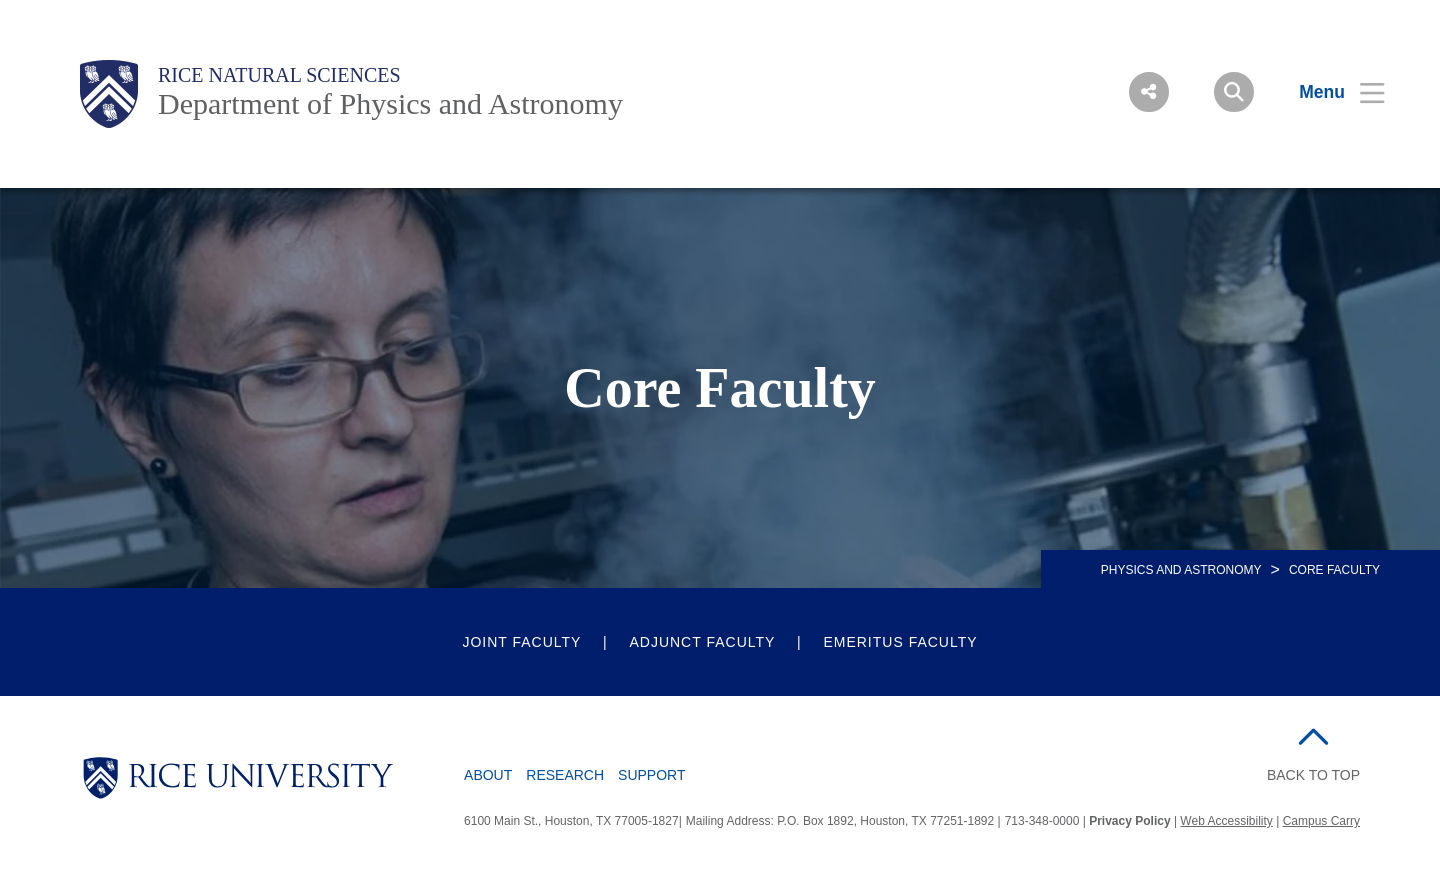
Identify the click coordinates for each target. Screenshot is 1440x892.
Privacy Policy (1129, 821)
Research (565, 775)
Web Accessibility (1226, 821)
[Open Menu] (1329, 92)
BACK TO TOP (1313, 775)
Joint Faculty (521, 642)
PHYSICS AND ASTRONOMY (1181, 570)
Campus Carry (1321, 821)
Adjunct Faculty (702, 642)
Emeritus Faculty (900, 642)
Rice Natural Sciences (279, 75)
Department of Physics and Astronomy (390, 103)
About (488, 775)
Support (651, 775)
